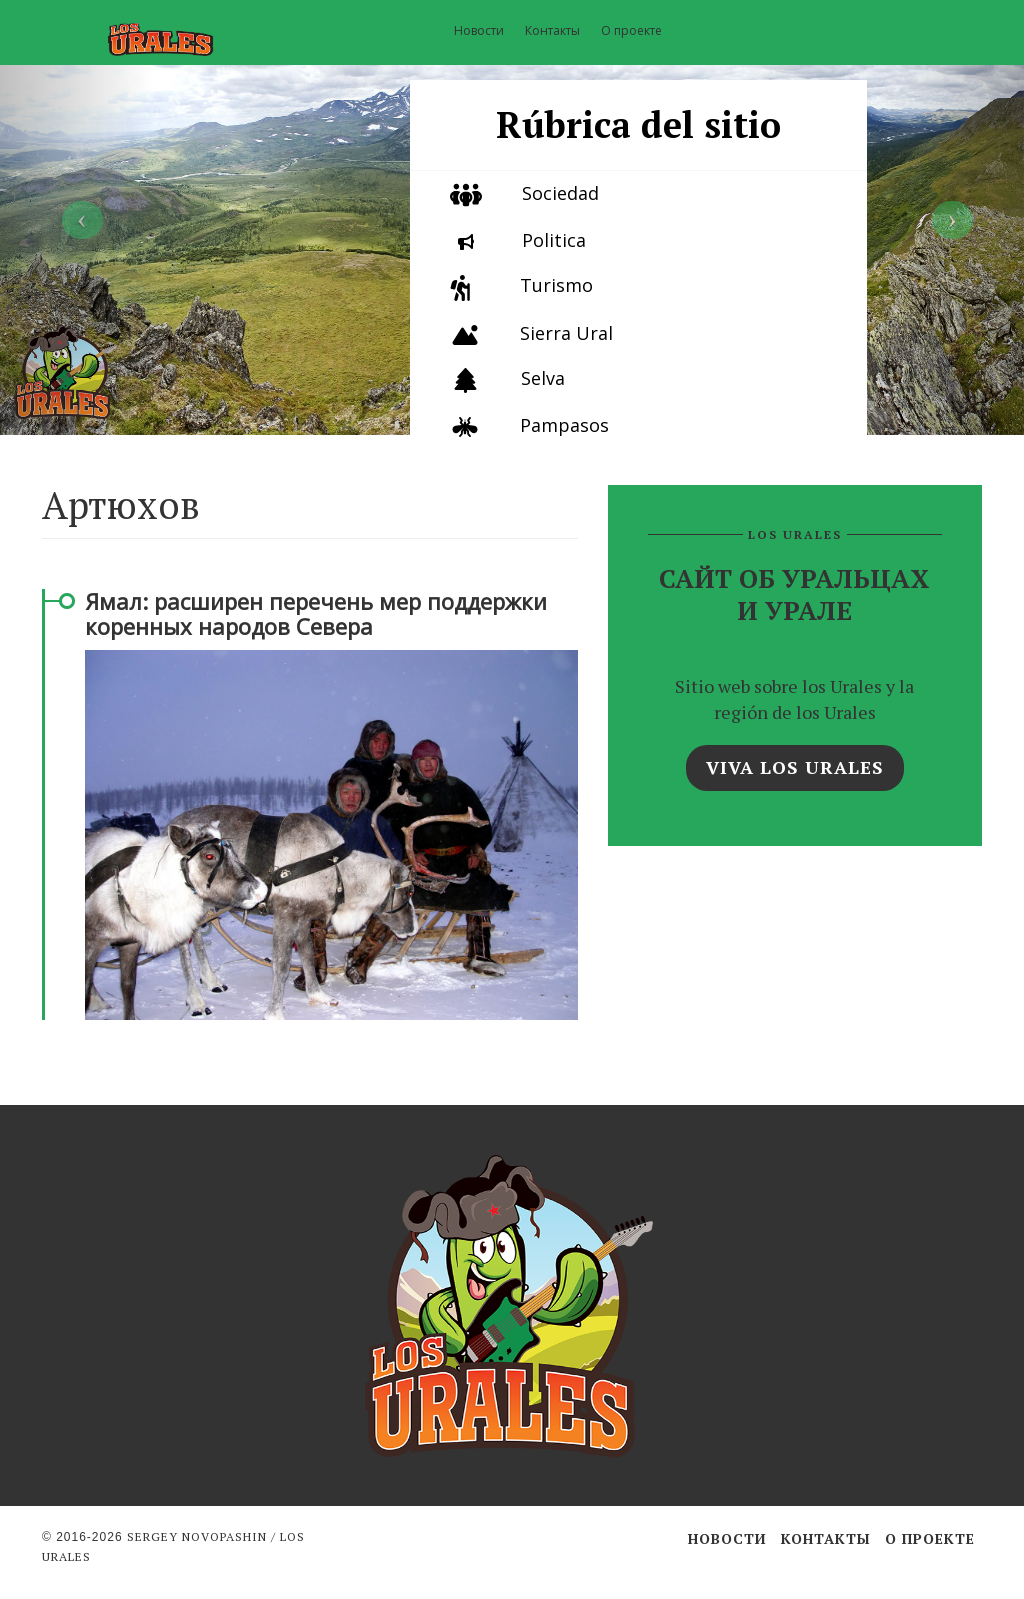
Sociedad (560, 193)
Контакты (552, 30)
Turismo (556, 285)
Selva (543, 378)
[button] (77, 217)
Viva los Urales (795, 767)
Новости (479, 30)
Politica (554, 240)
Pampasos (564, 425)
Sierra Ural (566, 333)
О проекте (631, 30)
